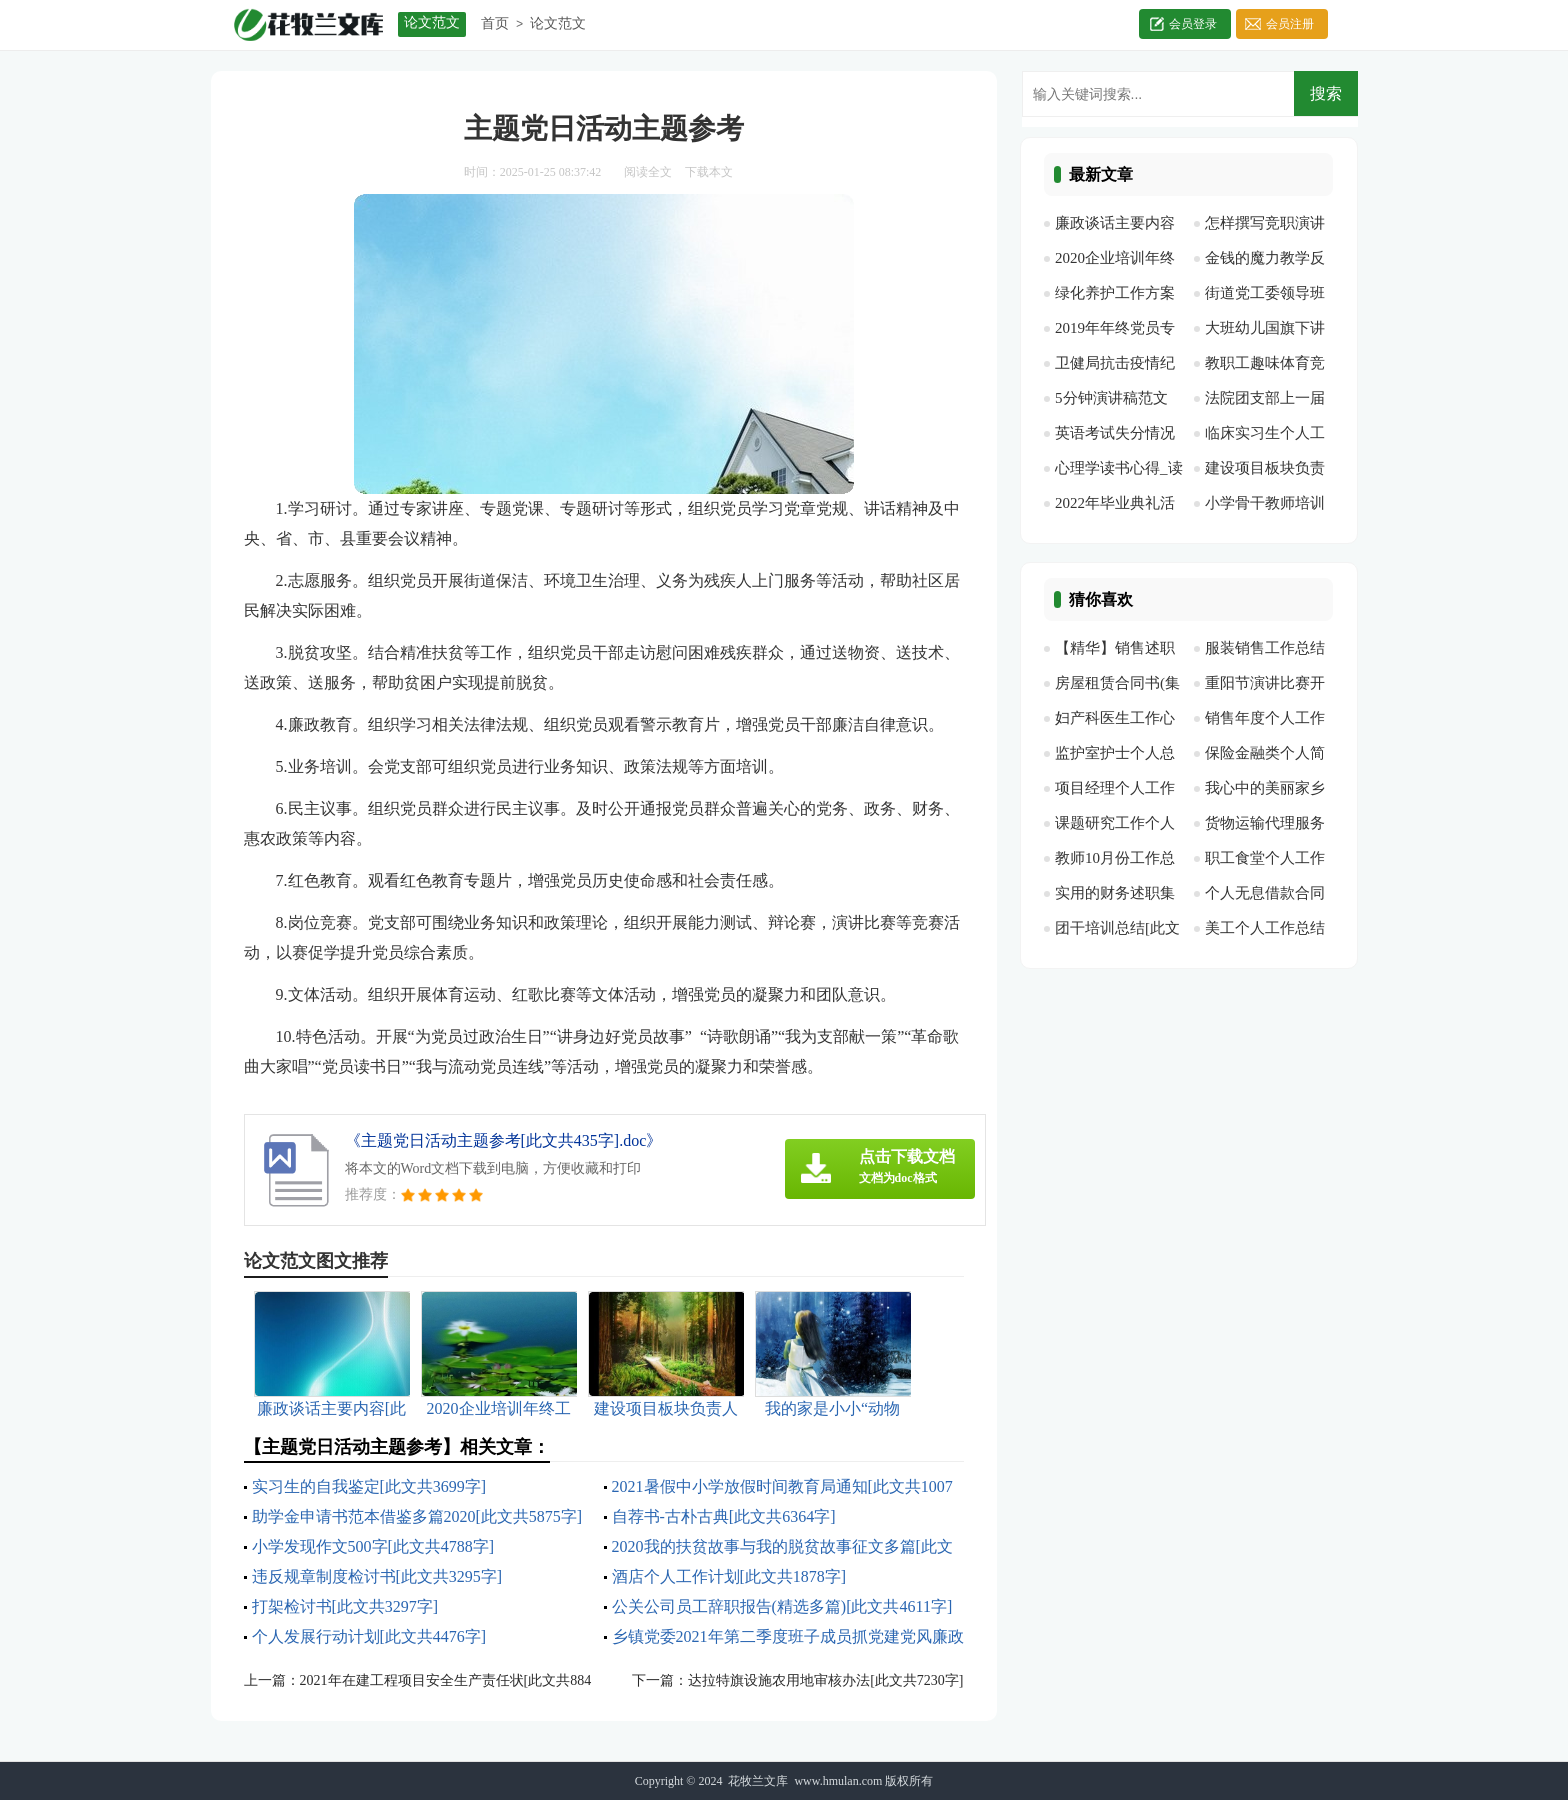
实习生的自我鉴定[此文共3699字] (369, 1486)
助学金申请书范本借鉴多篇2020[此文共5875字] (417, 1516)
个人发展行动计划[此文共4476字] (369, 1636)
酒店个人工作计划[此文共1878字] (729, 1576)
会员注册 (1290, 24)
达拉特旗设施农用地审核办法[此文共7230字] (825, 1680)
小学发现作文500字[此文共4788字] (373, 1546)
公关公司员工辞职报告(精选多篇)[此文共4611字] (782, 1606)
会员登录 (1193, 24)
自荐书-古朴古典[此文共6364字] (724, 1516)
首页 (495, 23)
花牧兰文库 (758, 1781)
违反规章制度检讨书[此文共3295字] (377, 1576)
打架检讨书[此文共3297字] (345, 1606)
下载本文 (709, 172)
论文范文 (558, 23)
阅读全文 (648, 172)
